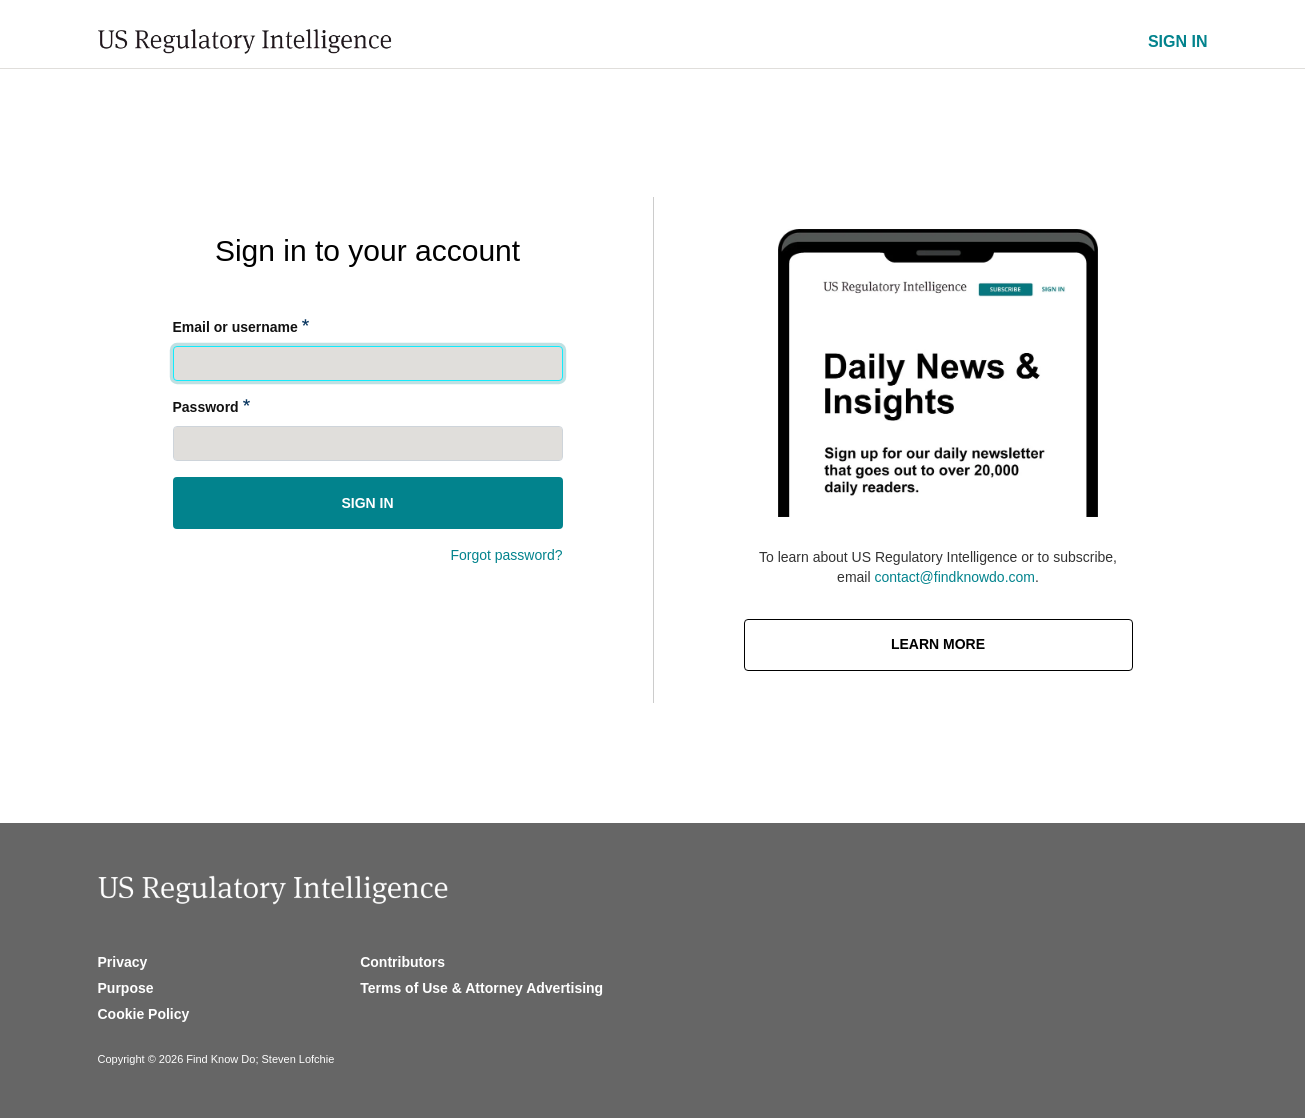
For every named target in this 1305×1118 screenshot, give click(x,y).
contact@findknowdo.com (954, 577)
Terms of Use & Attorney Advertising (481, 988)
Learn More (938, 644)
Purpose (126, 988)
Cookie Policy (144, 1014)
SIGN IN (1178, 41)
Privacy (123, 962)
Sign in (367, 503)
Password (206, 407)
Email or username (235, 327)
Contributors (402, 962)
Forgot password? (506, 555)
